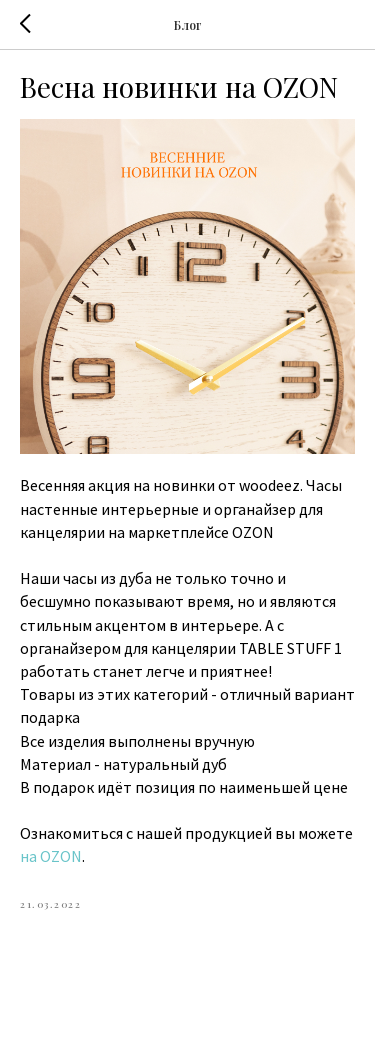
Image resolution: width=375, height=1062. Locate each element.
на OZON (51, 856)
